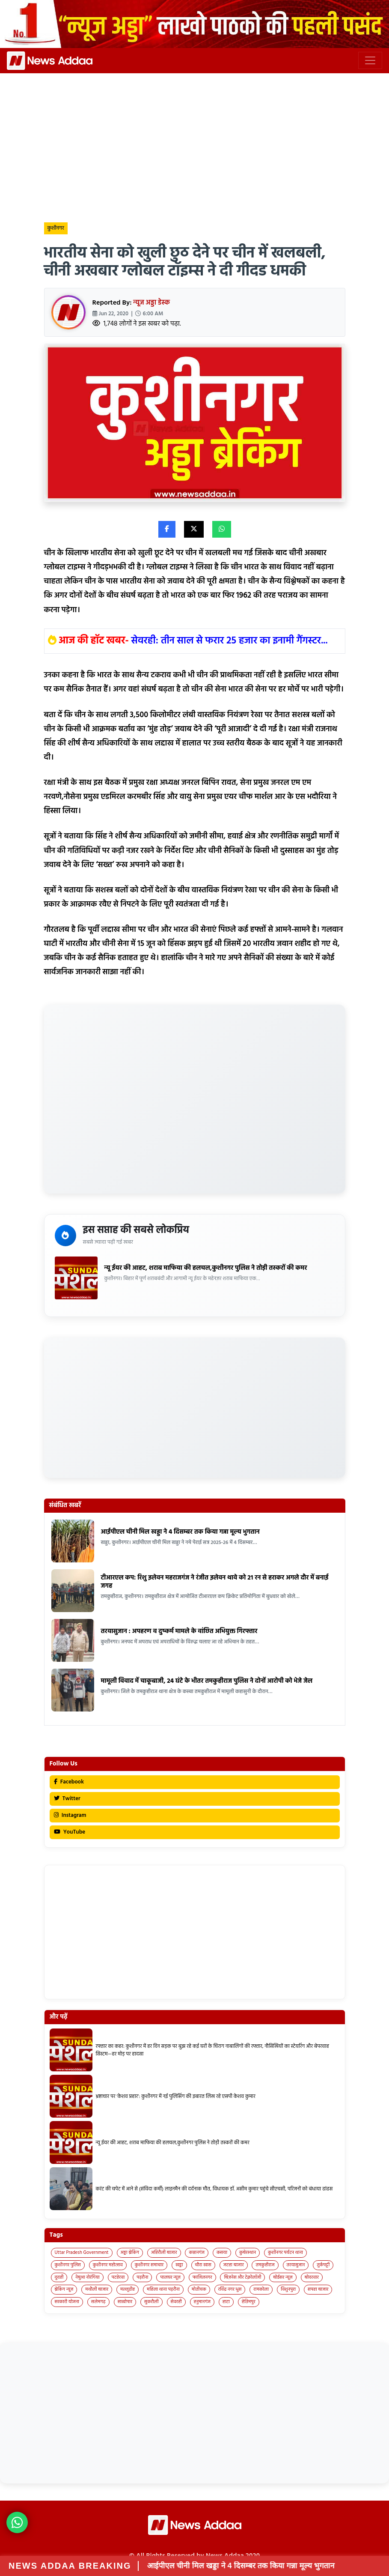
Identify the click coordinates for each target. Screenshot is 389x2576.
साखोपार (125, 2302)
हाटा (226, 2302)
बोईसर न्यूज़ (282, 2277)
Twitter (67, 1798)
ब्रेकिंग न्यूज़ (64, 2289)
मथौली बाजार (96, 2289)
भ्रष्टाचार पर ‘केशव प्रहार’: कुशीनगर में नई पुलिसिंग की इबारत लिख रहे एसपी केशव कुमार (175, 2096)
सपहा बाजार (318, 2289)
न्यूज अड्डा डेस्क (152, 302)
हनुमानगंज (202, 2302)
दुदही (59, 2277)
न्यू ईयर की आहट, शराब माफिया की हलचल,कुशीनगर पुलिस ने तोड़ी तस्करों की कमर (205, 1268)
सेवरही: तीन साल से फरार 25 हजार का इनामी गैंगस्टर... (229, 641)
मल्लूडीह (127, 2289)
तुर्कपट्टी (323, 2265)
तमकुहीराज (264, 2265)
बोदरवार (312, 2277)
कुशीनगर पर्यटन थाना (285, 2252)
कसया (222, 2252)
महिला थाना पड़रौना (163, 2289)
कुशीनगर (56, 228)
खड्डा (179, 2265)
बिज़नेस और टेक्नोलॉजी (242, 2277)
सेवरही (176, 2302)
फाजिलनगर (202, 2277)
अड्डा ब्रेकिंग (130, 2252)
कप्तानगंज (197, 2252)
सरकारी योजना (67, 2302)
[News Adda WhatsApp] (17, 2522)
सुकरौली (151, 2302)
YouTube (70, 1832)
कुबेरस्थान (247, 2252)
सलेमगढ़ (98, 2302)
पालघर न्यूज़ (170, 2277)
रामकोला (261, 2289)
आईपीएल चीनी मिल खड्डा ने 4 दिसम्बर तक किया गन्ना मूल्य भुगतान (180, 1532)
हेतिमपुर (248, 2302)
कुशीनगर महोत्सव (108, 2265)
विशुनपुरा (288, 2289)
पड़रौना (142, 2277)
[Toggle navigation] (370, 60)
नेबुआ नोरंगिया (87, 2277)
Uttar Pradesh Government (82, 2252)
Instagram (70, 1815)
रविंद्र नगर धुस (230, 2289)
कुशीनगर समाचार (149, 2265)
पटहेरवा (118, 2277)
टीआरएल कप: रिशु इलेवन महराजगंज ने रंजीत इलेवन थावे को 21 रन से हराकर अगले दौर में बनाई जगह (215, 1582)
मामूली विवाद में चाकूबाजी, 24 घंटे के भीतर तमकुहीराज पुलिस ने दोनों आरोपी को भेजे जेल (207, 1681)
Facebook (69, 1781)
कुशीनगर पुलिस (68, 2265)
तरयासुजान (296, 2265)
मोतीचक (199, 2289)
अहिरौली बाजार (164, 2252)
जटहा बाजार (233, 2265)
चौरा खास (203, 2265)
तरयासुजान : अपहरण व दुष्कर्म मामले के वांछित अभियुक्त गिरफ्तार (179, 1631)
